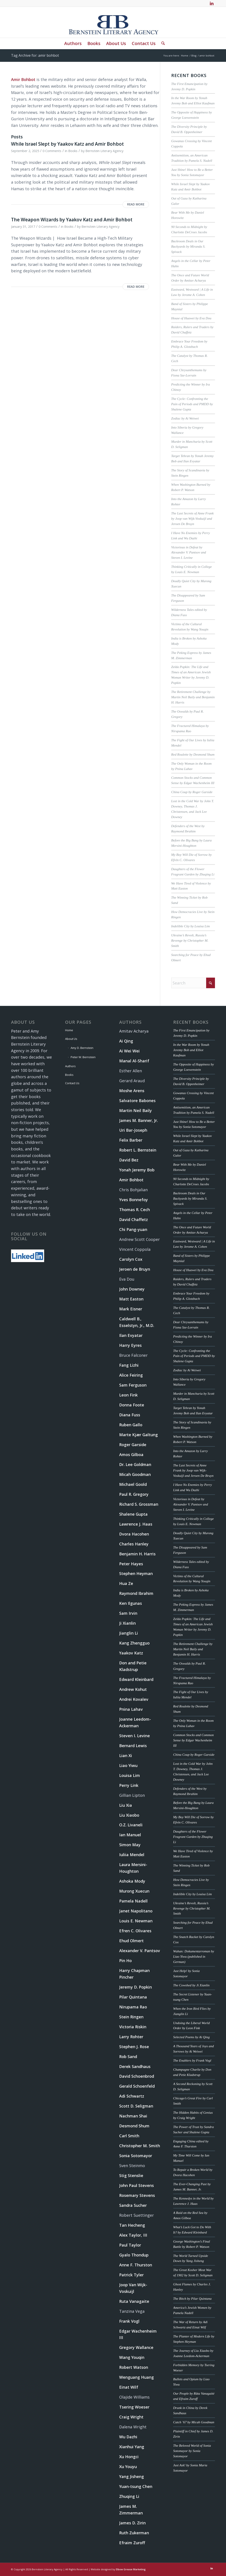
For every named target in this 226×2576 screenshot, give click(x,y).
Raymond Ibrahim (136, 1593)
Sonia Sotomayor (135, 2155)
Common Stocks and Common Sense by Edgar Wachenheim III (193, 1740)
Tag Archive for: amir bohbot (35, 55)
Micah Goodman (135, 1474)
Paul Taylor (130, 2245)
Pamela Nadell (133, 1901)
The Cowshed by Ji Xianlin (191, 1985)
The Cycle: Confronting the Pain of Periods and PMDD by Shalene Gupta (192, 404)
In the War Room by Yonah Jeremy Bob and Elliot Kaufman (191, 1050)
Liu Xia (125, 1805)
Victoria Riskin (132, 2026)
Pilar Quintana (133, 1997)
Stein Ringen (131, 2016)
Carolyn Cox (130, 1259)
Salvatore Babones (137, 1100)
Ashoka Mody (132, 1881)
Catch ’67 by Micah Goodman (193, 2422)
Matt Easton (131, 1299)
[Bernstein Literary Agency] (113, 22)
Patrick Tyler (131, 2274)
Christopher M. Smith (139, 2145)
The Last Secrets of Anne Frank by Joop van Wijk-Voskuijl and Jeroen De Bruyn (192, 518)
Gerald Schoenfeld (137, 2086)
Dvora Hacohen (134, 1534)
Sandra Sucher (133, 2205)
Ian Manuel (130, 1834)
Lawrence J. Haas (135, 1524)
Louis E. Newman (136, 1920)
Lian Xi (125, 1755)
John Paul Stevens (136, 2185)
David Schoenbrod (136, 2076)
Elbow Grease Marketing (131, 2569)
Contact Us (72, 1083)
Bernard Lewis (133, 1745)
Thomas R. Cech (134, 1209)
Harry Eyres (130, 1345)
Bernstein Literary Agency (104, 151)
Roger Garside (132, 1444)
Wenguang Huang (136, 2377)
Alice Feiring (131, 1375)
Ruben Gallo (130, 1424)
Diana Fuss (129, 1414)
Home (69, 1030)
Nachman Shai (133, 2116)
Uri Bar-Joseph (133, 1130)
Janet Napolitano (136, 1911)
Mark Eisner (130, 1309)
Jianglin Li (128, 1633)
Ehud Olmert (131, 1940)
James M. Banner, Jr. (138, 1120)
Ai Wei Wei (129, 1051)
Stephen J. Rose (134, 2046)
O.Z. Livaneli (131, 1824)
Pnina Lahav (131, 1709)
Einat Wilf (128, 2387)
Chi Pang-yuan (133, 1229)
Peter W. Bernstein (83, 1057)
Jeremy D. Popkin (135, 1987)
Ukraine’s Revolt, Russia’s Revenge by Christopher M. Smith (189, 940)
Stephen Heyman (136, 1573)
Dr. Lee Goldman (135, 1464)
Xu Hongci (129, 2456)
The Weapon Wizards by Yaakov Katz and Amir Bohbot (71, 219)
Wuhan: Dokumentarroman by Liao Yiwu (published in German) (193, 1956)
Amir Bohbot (131, 1179)
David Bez (128, 1160)
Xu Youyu (128, 2466)
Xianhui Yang (131, 2446)
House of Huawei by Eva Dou (191, 318)
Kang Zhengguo (134, 1643)
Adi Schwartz (131, 2096)
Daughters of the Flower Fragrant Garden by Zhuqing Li (193, 1836)
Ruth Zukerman (134, 2532)
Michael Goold (133, 1484)
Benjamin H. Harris (137, 1553)
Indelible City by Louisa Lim (190, 926)
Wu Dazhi (128, 2436)
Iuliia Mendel (131, 1854)
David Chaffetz (133, 1219)
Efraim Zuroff (132, 2542)
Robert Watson (133, 2367)
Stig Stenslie (131, 2175)
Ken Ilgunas (130, 1603)
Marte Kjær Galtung (138, 1434)
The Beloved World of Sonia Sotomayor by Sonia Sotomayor (192, 2451)
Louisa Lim (129, 1775)
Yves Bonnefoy (133, 1199)
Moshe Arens (131, 1090)
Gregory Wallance (136, 2347)
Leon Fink (128, 1395)
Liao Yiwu (128, 1765)
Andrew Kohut (133, 1689)
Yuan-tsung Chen (135, 2486)
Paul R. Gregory (134, 1494)
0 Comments (52, 151)
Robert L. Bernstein (137, 1150)
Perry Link (128, 1785)
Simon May (130, 1844)
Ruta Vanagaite (134, 2301)
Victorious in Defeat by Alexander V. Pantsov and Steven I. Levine (188, 552)
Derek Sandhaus (135, 2066)
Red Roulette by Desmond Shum (193, 754)
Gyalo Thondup (134, 2255)
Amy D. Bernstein (82, 1048)
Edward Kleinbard (136, 1679)
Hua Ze (126, 1583)
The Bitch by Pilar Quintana (192, 2298)
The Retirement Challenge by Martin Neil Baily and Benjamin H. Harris (193, 697)
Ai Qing (126, 1041)
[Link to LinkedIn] (211, 3)
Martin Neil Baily (135, 1110)
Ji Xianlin (127, 1623)
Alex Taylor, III (133, 2235)
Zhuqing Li (129, 2496)
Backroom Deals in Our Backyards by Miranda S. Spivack (188, 246)
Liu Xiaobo (129, 1815)
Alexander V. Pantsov (139, 1950)
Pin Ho (125, 1960)
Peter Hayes (131, 1563)
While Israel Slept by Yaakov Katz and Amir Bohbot (67, 144)
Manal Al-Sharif (134, 1060)
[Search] (161, 43)
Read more (135, 204)
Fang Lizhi (129, 1365)
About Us (71, 1039)
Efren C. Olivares (135, 1930)
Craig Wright (131, 2417)
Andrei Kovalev (133, 1699)
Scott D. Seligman (136, 2106)
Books (72, 151)
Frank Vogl (129, 2321)
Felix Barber (130, 1140)
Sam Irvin (128, 1613)
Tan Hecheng (132, 2225)
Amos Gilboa (131, 1454)
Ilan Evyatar (131, 1335)
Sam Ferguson (133, 1385)
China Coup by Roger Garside (192, 792)
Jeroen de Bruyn (134, 1269)
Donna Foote (131, 1404)
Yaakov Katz (131, 1653)
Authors (70, 1066)
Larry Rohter (131, 2036)
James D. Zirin (132, 2522)
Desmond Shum (134, 2125)
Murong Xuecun (134, 1891)
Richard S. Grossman (138, 1504)
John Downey (132, 1289)
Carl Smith (129, 2135)
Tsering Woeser (134, 2407)
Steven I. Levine (134, 1735)
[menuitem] (73, 43)
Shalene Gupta (133, 1514)
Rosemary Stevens (137, 2195)
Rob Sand (128, 2056)
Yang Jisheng (131, 2476)
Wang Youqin (131, 2357)
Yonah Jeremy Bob (136, 1169)
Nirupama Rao (133, 2007)
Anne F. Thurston (135, 2264)
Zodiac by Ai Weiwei (185, 418)
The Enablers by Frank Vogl (192, 2060)
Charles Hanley (134, 1544)
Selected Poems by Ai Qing (191, 2037)
